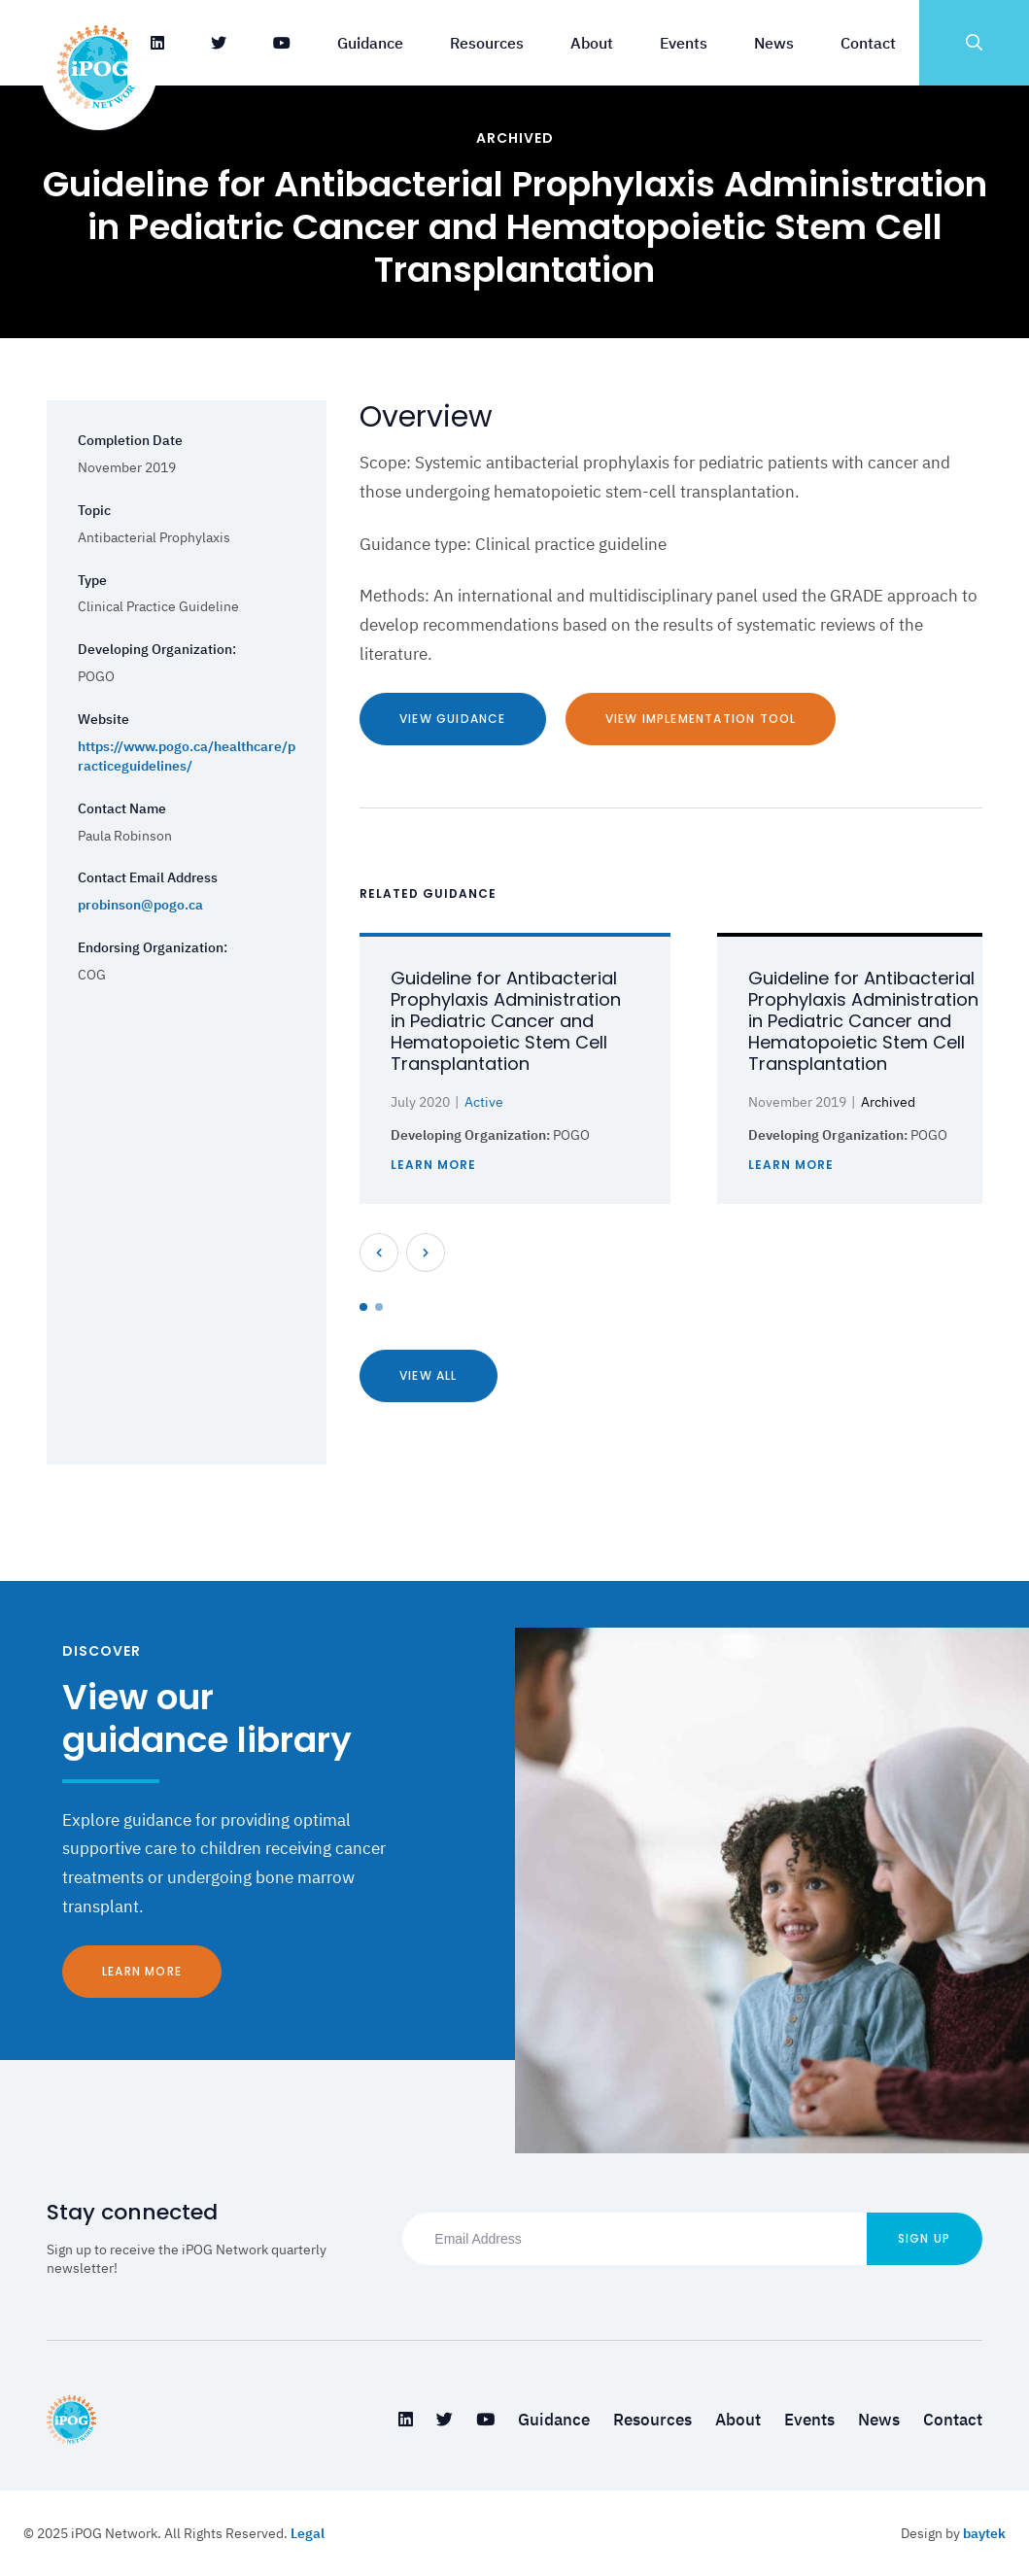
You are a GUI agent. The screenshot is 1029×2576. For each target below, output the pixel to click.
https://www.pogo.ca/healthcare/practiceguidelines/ (186, 756)
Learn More (142, 1971)
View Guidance (452, 718)
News (774, 42)
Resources (487, 42)
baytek (984, 2533)
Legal (308, 2533)
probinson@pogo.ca (140, 904)
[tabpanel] (515, 1068)
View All (428, 1375)
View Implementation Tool (701, 718)
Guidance (370, 42)
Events (683, 42)
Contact (868, 42)
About (591, 42)
